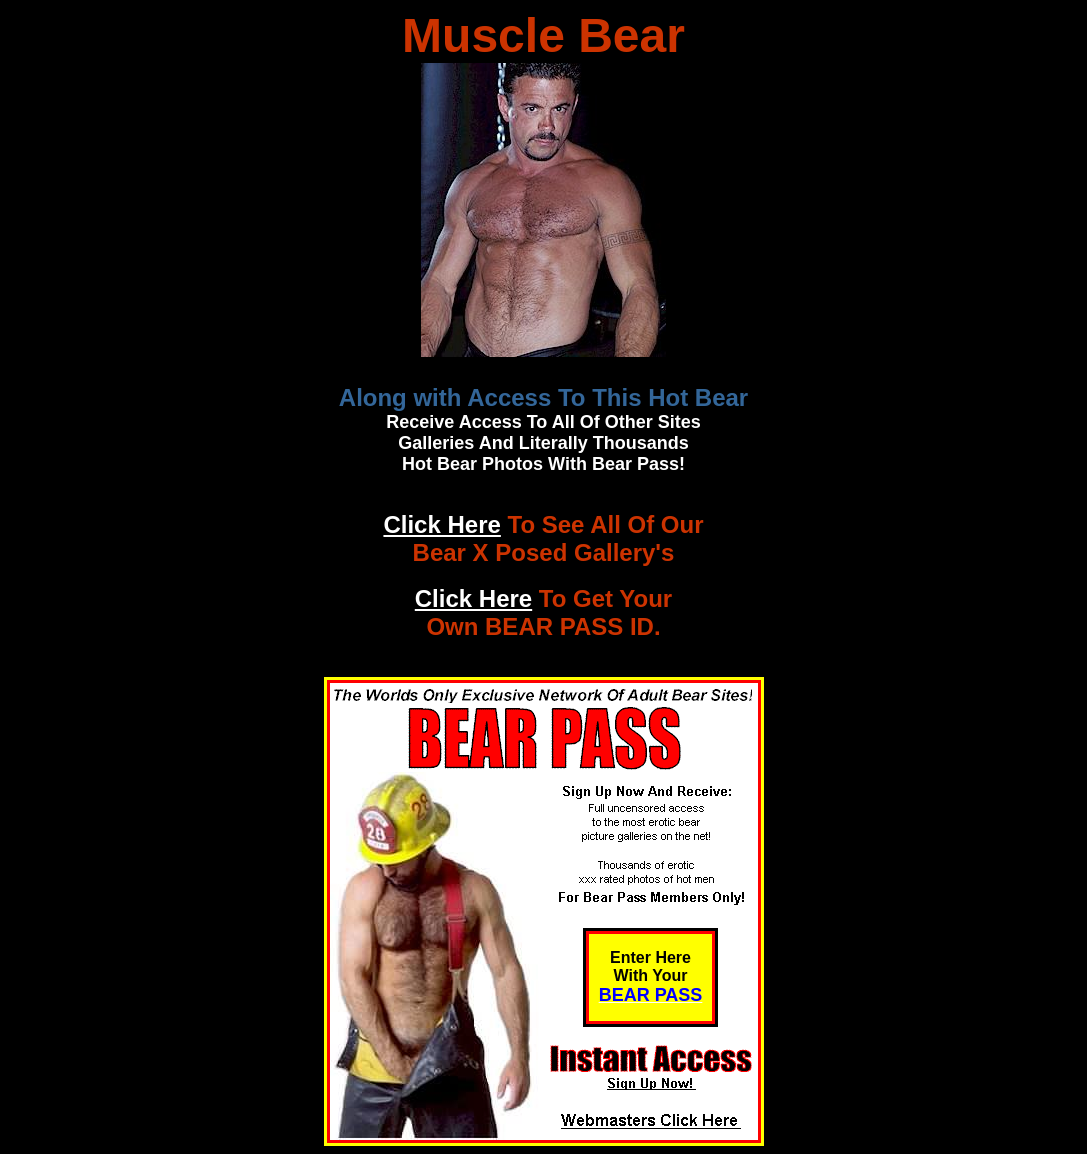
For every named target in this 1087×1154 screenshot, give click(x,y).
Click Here (441, 524)
